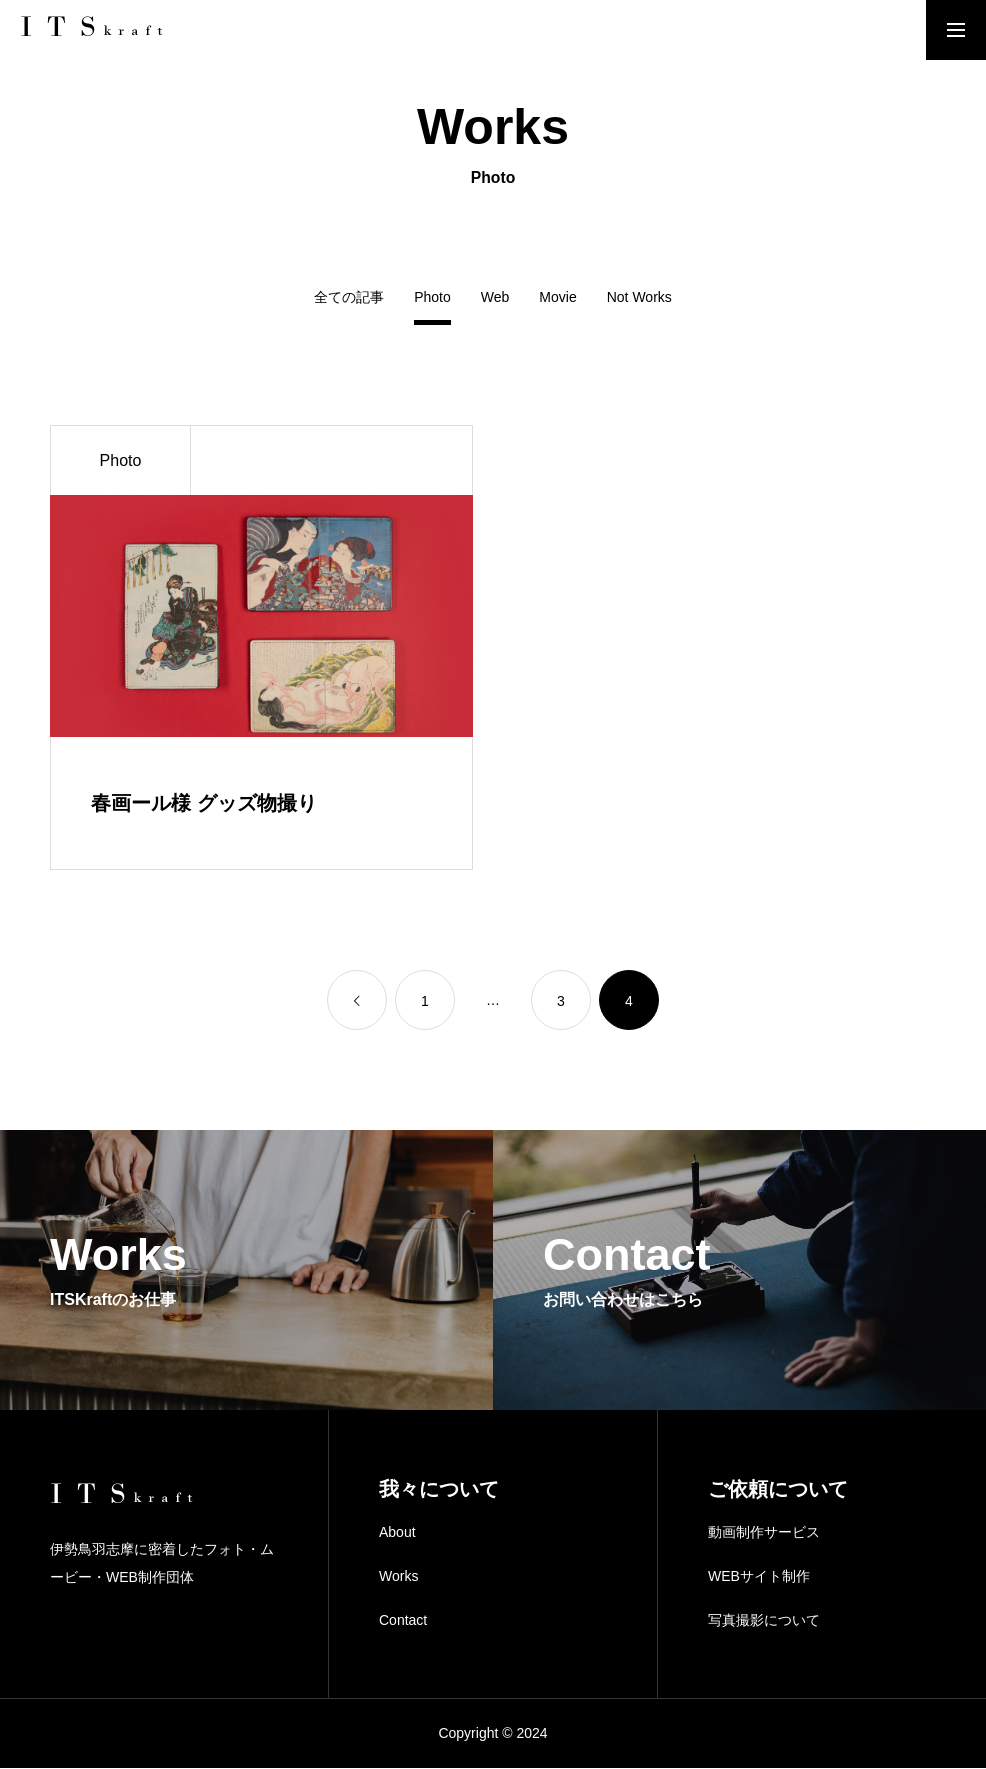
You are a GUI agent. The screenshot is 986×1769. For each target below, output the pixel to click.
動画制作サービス (764, 1533)
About (397, 1533)
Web (495, 297)
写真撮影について (764, 1620)
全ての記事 (349, 297)
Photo (121, 460)
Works (398, 1577)
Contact (403, 1620)
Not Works (639, 297)
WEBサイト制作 (759, 1577)
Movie (557, 297)
